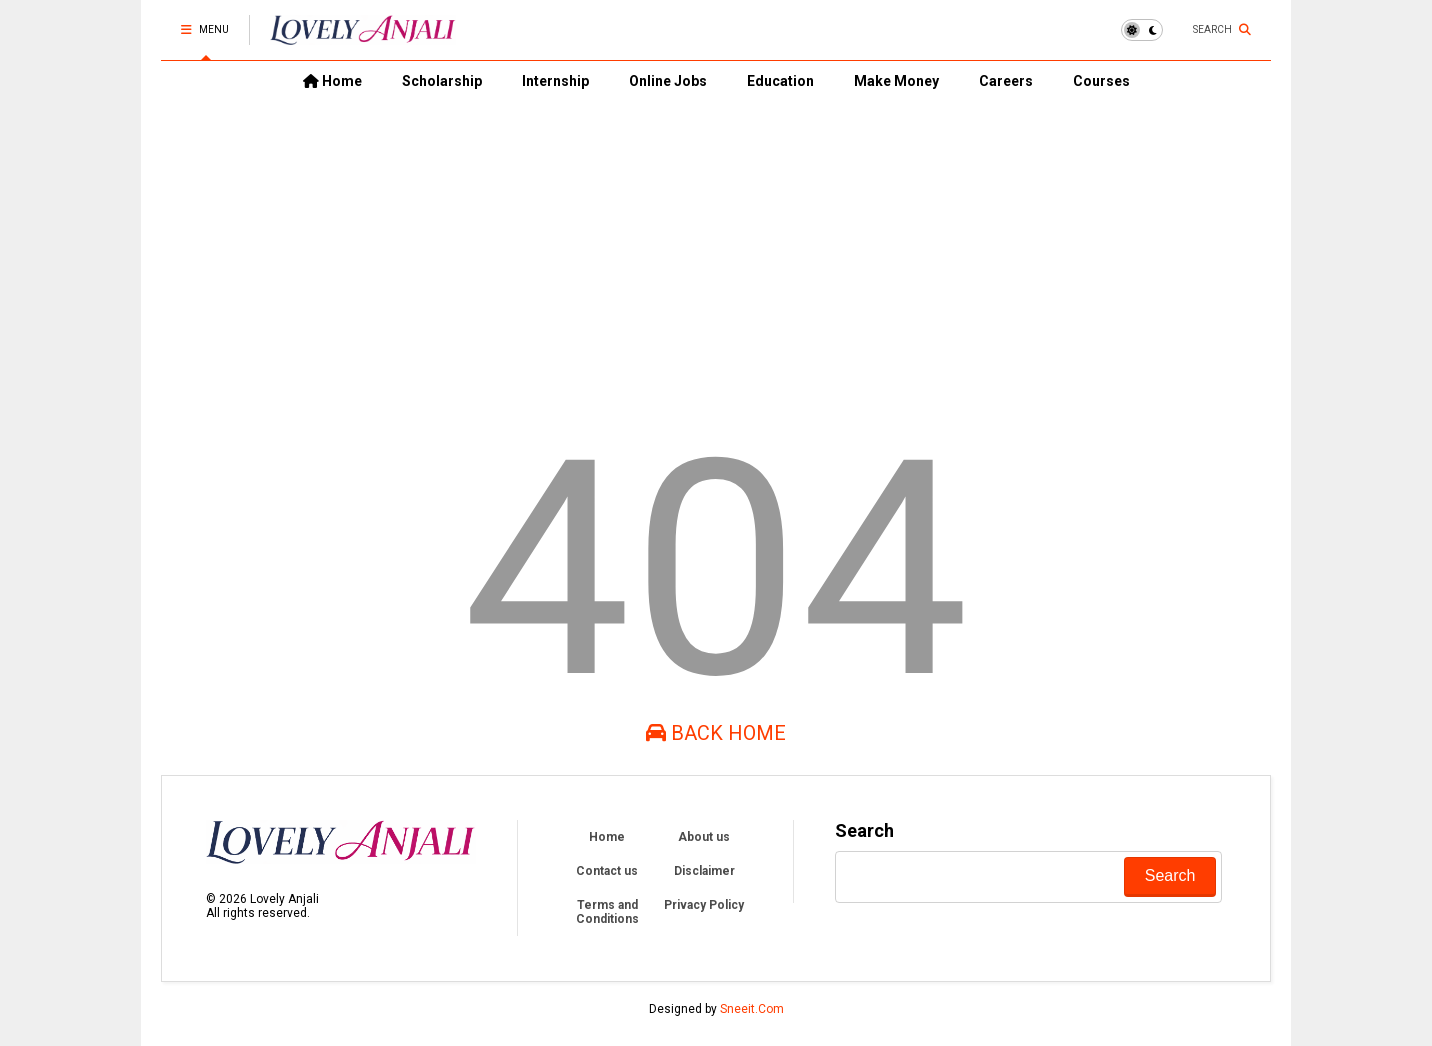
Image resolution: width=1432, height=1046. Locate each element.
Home (332, 81)
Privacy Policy (704, 905)
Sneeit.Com (752, 1009)
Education (780, 81)
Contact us (607, 871)
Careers (1006, 81)
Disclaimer (704, 871)
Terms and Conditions (607, 912)
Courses (1101, 81)
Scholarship (442, 81)
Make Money (896, 81)
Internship (555, 81)
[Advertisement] (716, 251)
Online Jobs (668, 81)
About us (704, 837)
